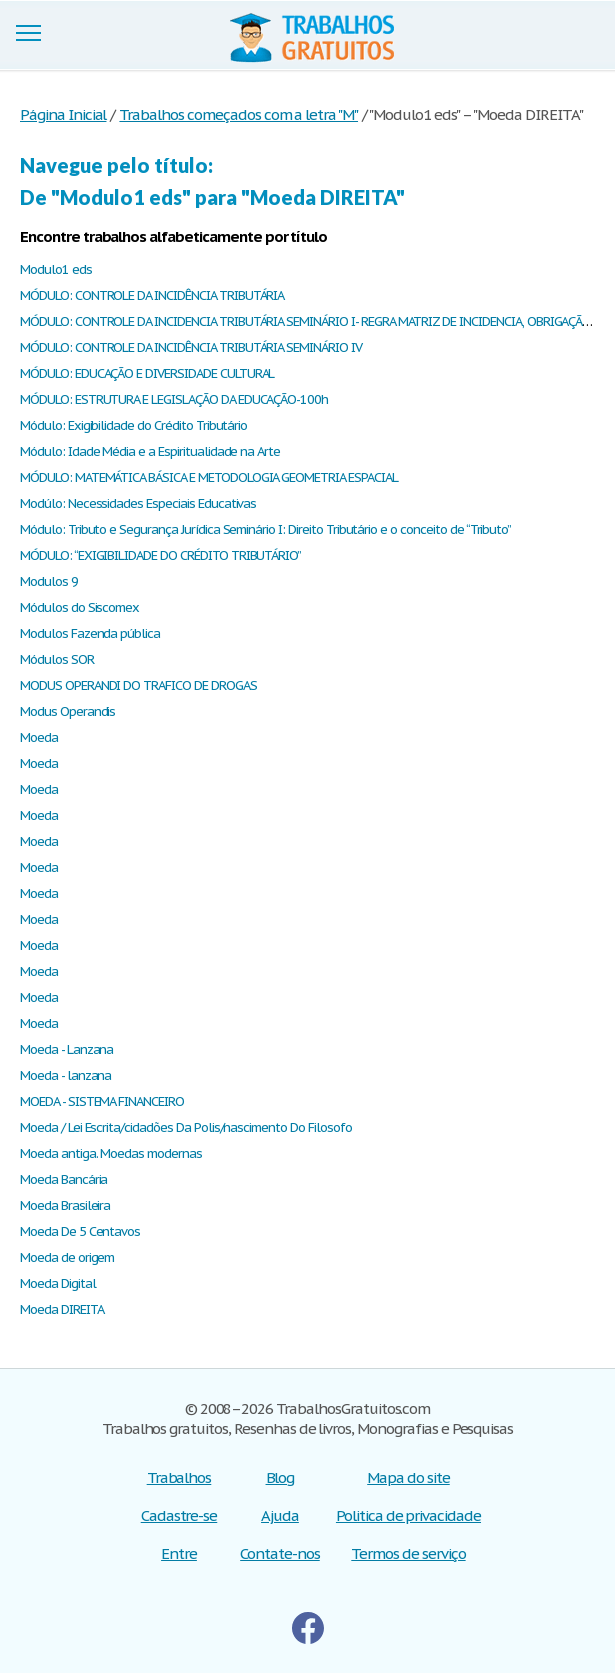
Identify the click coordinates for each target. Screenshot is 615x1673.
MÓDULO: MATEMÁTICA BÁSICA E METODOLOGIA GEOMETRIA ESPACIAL (209, 477)
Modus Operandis (67, 711)
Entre (179, 1553)
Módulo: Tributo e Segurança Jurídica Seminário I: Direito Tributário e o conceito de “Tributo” (265, 529)
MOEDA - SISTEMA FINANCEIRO (102, 1101)
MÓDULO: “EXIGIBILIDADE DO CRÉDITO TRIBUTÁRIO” (160, 555)
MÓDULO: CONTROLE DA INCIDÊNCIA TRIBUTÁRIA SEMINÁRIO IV (191, 347)
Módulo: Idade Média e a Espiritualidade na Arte (150, 451)
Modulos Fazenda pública (90, 633)
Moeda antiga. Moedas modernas (111, 1153)
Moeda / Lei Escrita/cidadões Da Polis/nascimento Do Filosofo (186, 1127)
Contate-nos (280, 1553)
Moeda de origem (67, 1257)
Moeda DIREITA (61, 1309)
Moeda (39, 737)
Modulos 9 (49, 581)
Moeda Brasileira (65, 1205)
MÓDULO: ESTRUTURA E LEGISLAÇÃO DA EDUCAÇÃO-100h (174, 399)
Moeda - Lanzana (66, 1049)
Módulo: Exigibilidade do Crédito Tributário (133, 425)
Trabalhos (179, 1477)
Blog (280, 1477)
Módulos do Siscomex (79, 607)
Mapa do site (408, 1477)
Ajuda (280, 1515)
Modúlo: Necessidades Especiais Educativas (138, 503)
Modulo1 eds (56, 269)
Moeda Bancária (63, 1179)
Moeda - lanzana (65, 1075)
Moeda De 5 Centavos (80, 1231)
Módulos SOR (57, 659)
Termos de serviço (408, 1553)
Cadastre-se (179, 1515)
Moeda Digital (57, 1283)
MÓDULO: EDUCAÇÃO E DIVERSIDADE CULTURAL (147, 373)
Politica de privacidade (408, 1515)
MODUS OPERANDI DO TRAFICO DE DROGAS (138, 685)
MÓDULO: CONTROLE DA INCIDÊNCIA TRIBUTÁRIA (152, 295)
